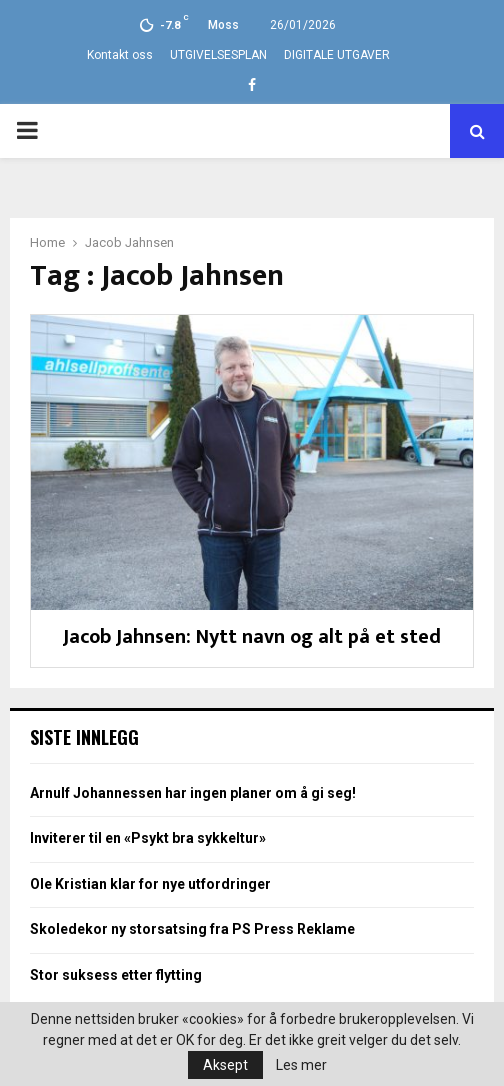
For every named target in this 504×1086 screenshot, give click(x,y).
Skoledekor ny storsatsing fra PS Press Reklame (192, 929)
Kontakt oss (120, 55)
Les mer (301, 1065)
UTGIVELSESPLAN (218, 55)
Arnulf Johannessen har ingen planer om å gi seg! (193, 793)
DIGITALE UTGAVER (337, 55)
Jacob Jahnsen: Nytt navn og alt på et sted (252, 637)
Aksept (225, 1065)
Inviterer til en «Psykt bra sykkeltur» (148, 838)
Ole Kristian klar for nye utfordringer (150, 884)
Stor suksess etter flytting (116, 975)
